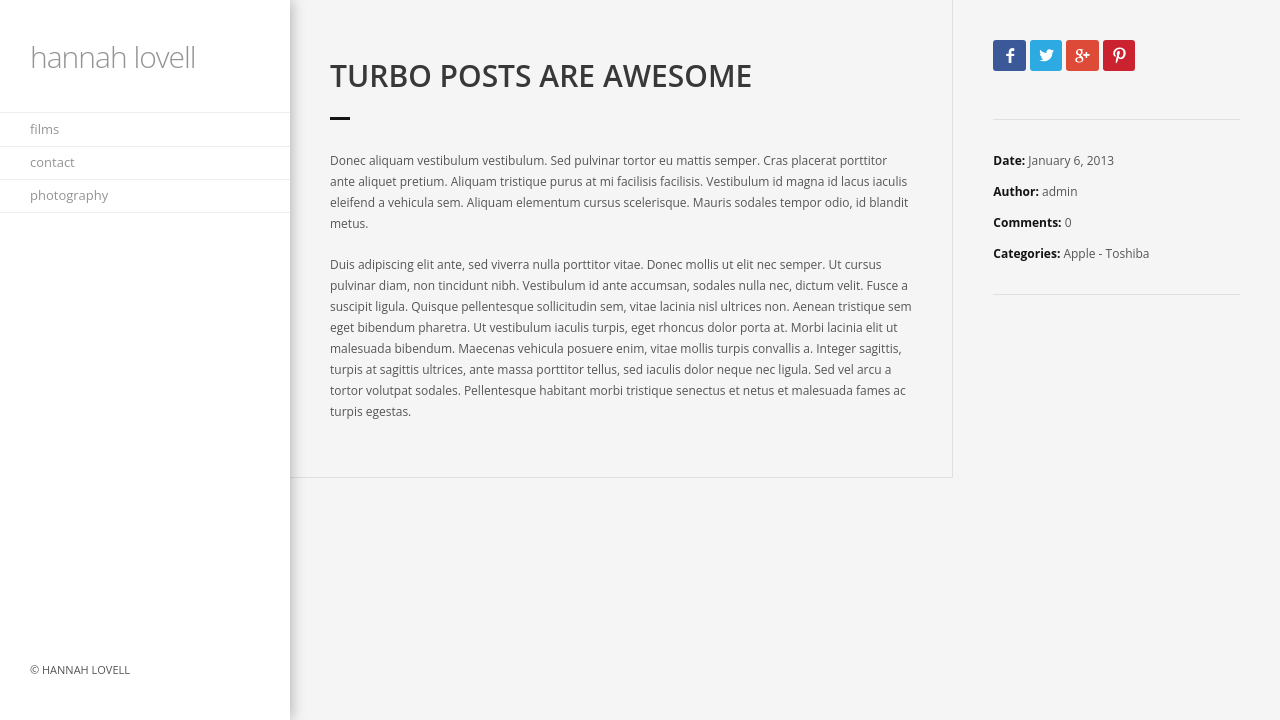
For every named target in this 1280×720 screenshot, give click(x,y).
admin (1060, 191)
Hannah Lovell (113, 56)
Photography (69, 195)
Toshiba (1128, 253)
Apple (1079, 253)
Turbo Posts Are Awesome (541, 75)
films (44, 129)
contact (52, 162)
